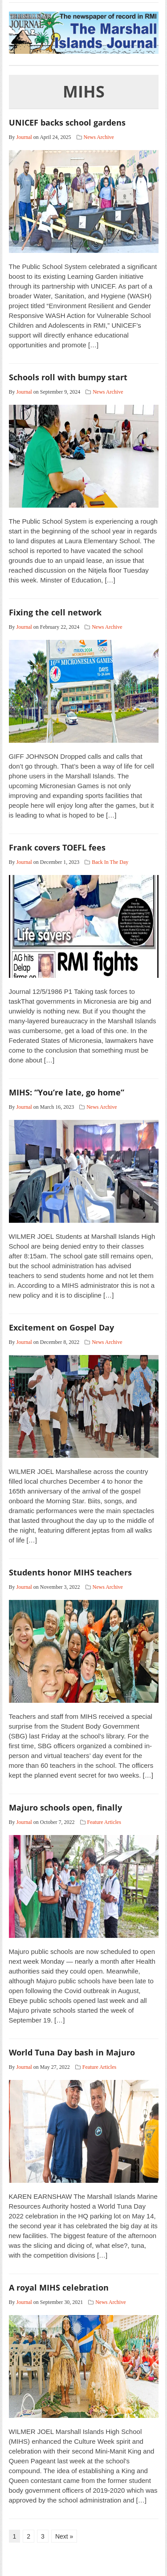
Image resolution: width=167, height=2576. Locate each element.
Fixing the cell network (55, 612)
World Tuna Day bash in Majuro (72, 2052)
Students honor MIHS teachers (70, 1572)
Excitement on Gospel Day (61, 1327)
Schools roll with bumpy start (68, 377)
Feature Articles (104, 1822)
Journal (24, 137)
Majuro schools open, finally (65, 1807)
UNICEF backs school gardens (67, 122)
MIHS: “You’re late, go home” (66, 1092)
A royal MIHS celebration (59, 2287)
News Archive (99, 137)
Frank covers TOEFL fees (57, 847)
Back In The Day (110, 862)
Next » (64, 2536)
